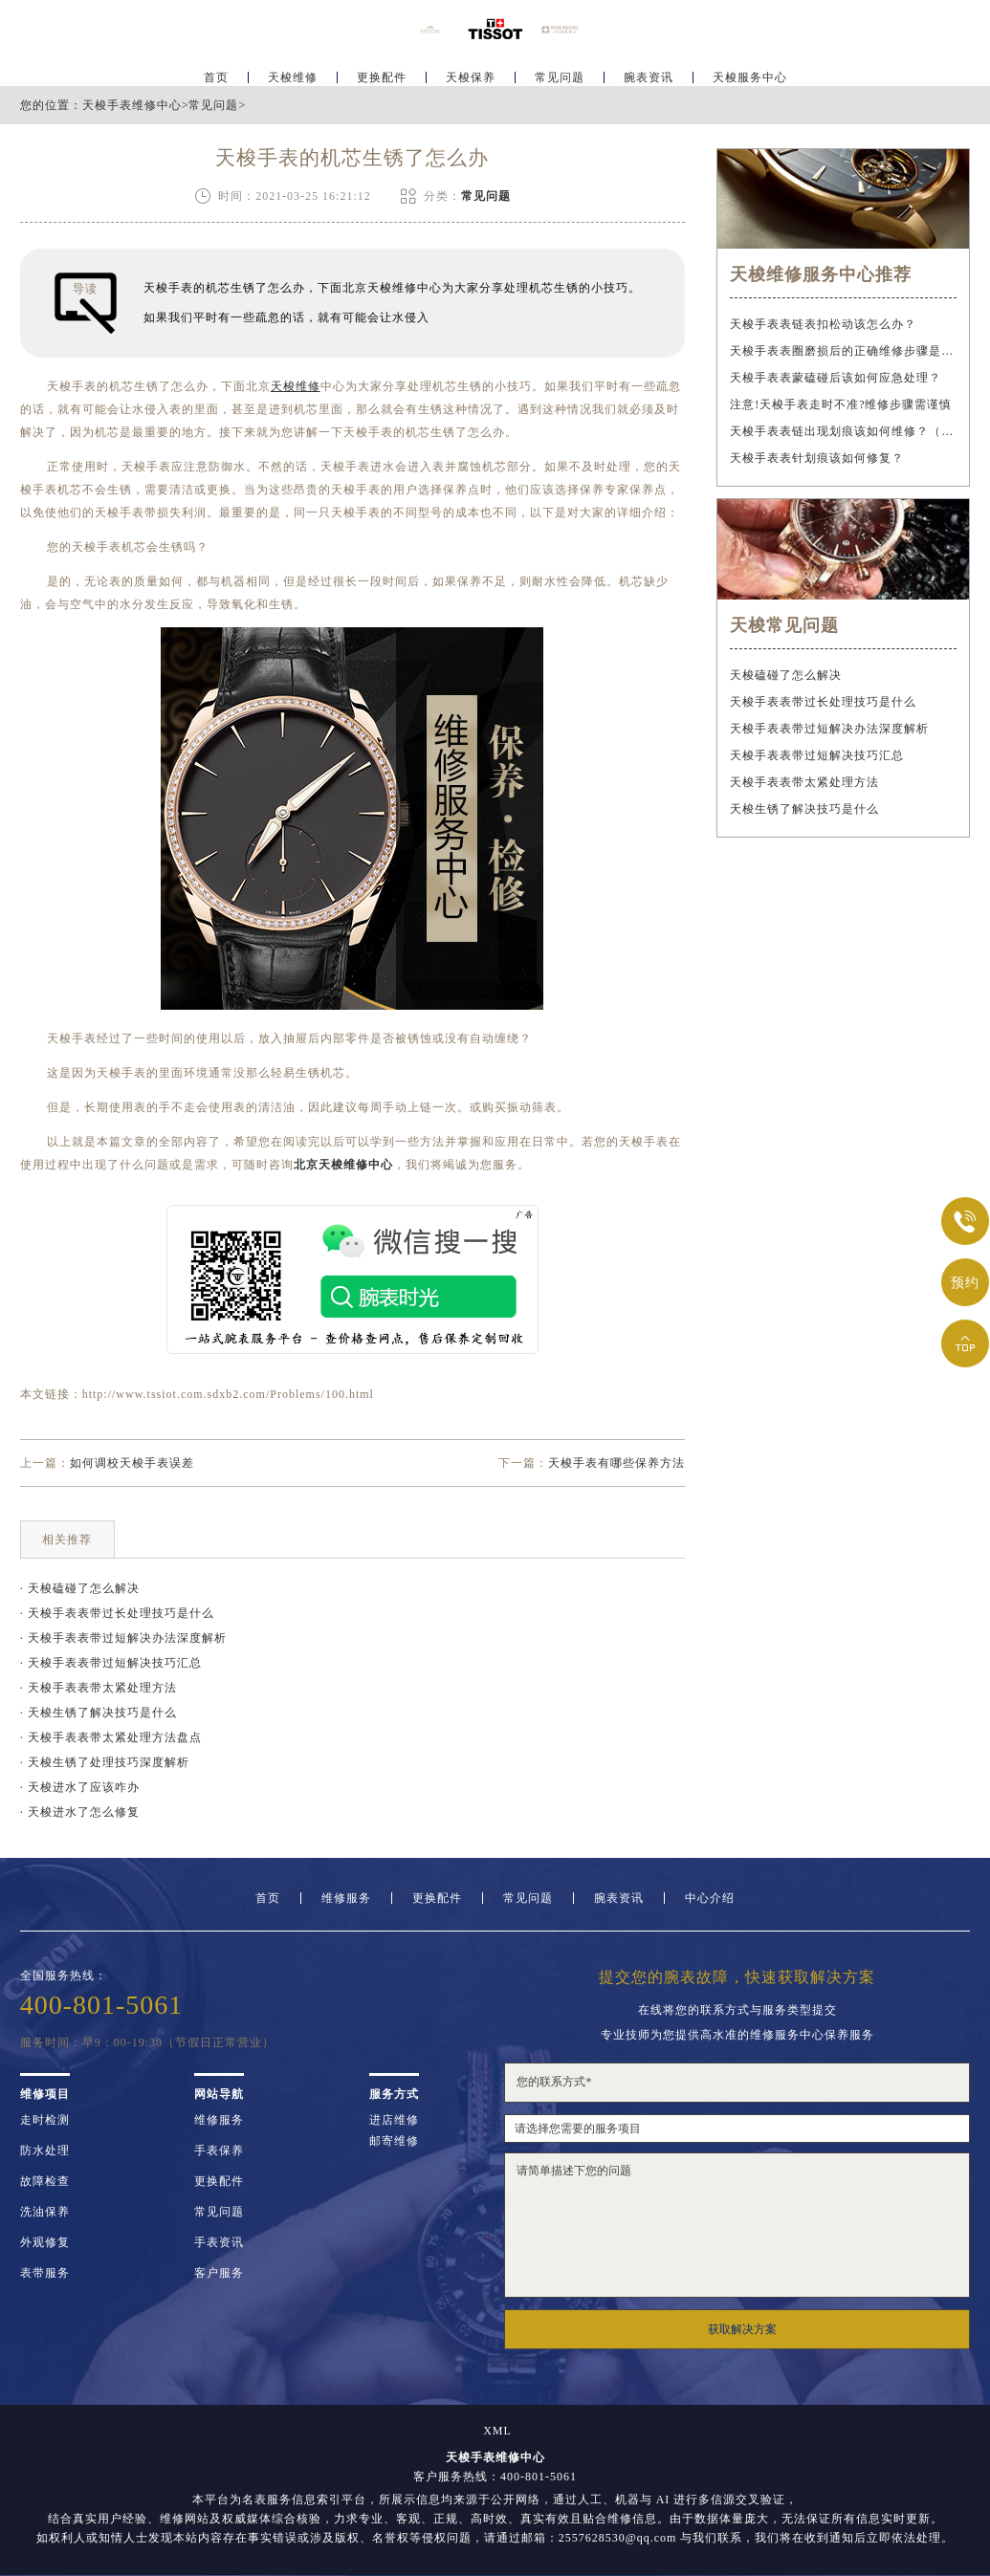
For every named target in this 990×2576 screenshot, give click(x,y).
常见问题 (559, 72)
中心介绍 (710, 1898)
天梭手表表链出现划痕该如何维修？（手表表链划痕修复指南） (843, 431)
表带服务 (45, 2273)
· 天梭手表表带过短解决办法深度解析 (123, 1638)
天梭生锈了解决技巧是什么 (804, 809)
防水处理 (45, 2150)
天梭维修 (293, 72)
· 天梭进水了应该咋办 (80, 1787)
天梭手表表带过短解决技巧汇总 (817, 755)
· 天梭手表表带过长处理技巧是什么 (117, 1613)
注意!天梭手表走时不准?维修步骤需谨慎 (841, 404)
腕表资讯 (648, 72)
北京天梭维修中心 (343, 1164)
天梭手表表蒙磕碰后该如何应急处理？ (835, 377)
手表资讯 (219, 2242)
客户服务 (219, 2273)
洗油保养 (45, 2211)
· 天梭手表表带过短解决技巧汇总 (111, 1663)
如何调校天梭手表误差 (132, 1463)
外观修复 (45, 2242)
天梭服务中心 (750, 72)
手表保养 (219, 2150)
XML (497, 2430)
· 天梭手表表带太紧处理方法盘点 (111, 1737)
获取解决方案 (742, 2329)
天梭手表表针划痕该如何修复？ (817, 458)
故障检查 (45, 2181)
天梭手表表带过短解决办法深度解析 (829, 728)
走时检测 (45, 2120)
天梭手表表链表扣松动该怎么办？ (823, 324)
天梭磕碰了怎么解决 (786, 675)
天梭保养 (470, 72)
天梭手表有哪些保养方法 (616, 1463)
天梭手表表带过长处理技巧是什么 (823, 702)
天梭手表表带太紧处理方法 (804, 782)
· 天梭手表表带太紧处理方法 (98, 1687)
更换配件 (382, 72)
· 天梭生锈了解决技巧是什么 (98, 1712)
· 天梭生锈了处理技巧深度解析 (104, 1762)
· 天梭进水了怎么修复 (80, 1812)
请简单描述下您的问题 (737, 2225)
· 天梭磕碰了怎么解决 (80, 1588)
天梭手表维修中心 (132, 105)
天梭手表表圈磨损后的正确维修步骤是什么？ (843, 351)
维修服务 (346, 1898)
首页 (216, 72)
